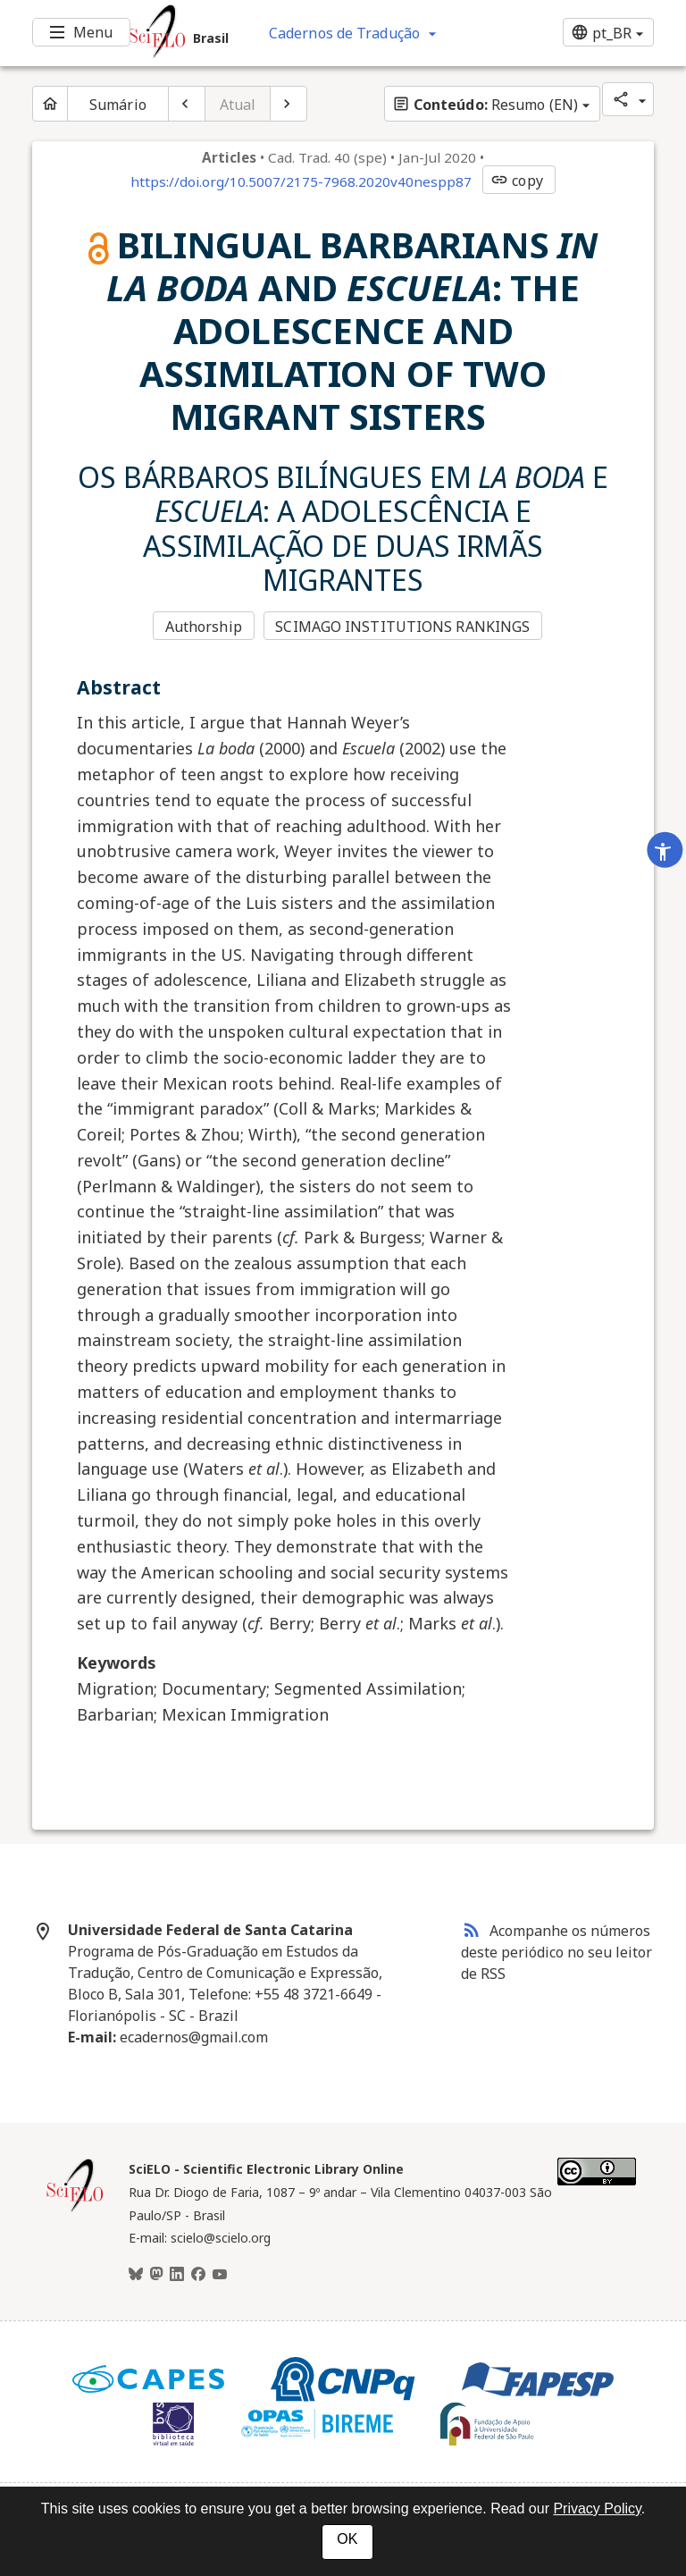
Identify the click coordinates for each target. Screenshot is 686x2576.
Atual (238, 104)
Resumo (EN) (485, 104)
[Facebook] (198, 2275)
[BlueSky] (136, 2275)
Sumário (117, 104)
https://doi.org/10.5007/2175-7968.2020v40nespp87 (301, 181)
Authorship (203, 626)
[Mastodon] (156, 2275)
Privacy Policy (596, 2508)
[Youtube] (220, 2275)
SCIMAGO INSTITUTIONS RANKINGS (402, 626)
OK (347, 2539)
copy (516, 180)
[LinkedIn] (177, 2275)
